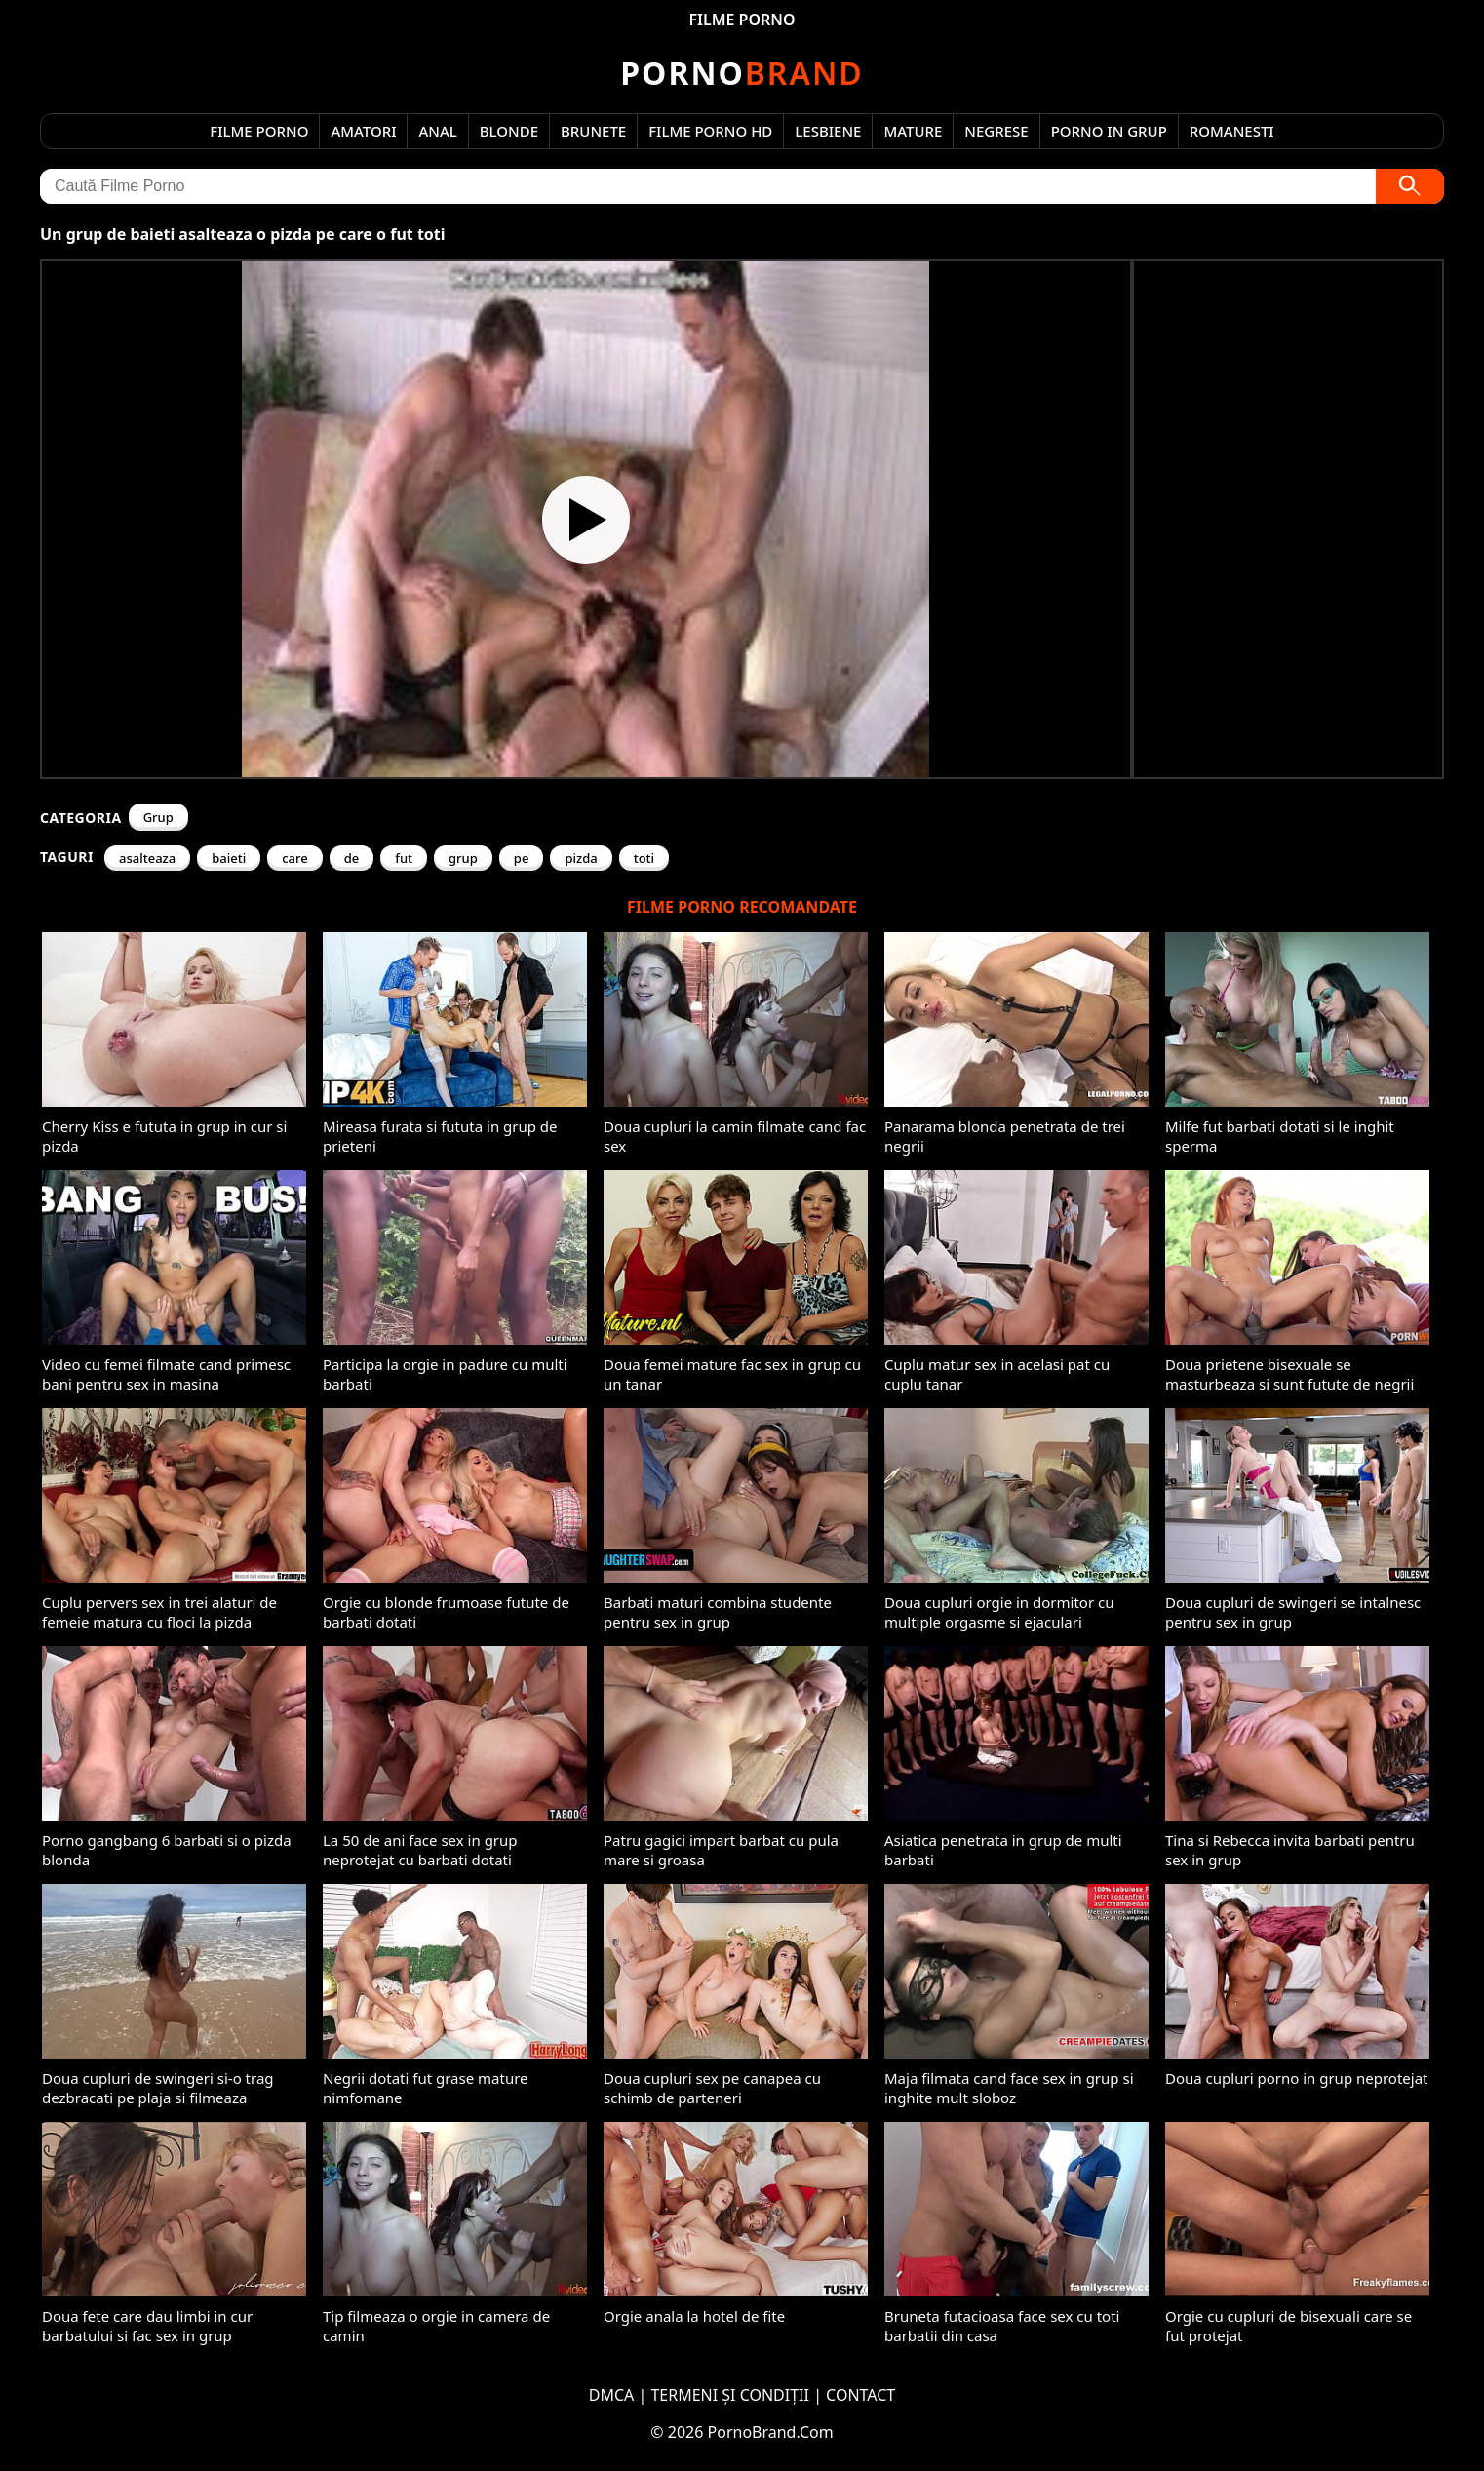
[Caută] (1410, 186)
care (295, 858)
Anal (437, 130)
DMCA (612, 2395)
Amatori (363, 130)
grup (463, 858)
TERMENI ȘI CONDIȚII (729, 2395)
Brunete (593, 130)
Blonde (509, 130)
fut (403, 858)
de (352, 858)
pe (521, 858)
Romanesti (1232, 130)
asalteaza (147, 858)
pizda (581, 858)
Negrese (996, 130)
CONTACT (860, 2395)
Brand (741, 73)
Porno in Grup (1109, 130)
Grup (158, 817)
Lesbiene (828, 130)
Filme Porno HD (710, 130)
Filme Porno (259, 130)
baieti (229, 858)
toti (644, 858)
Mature (912, 130)
